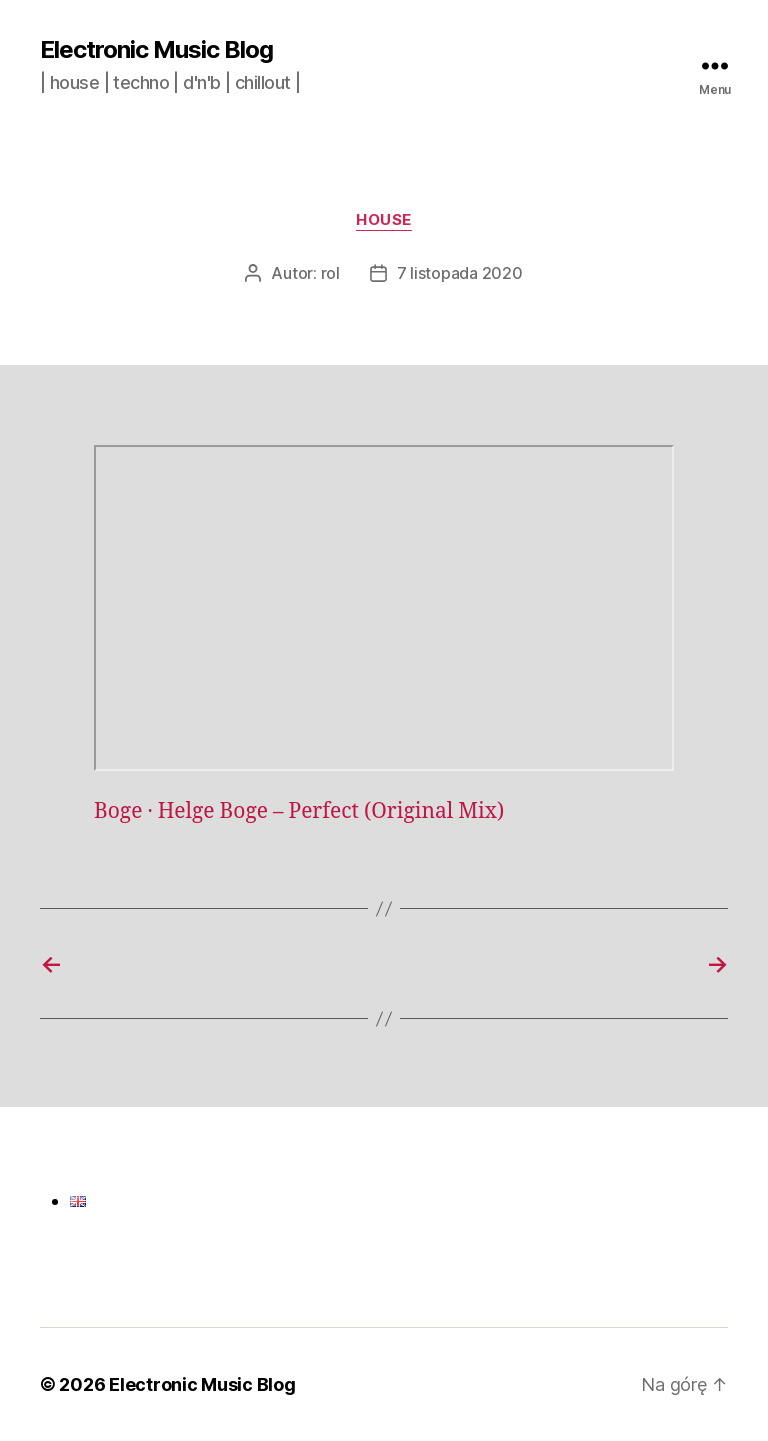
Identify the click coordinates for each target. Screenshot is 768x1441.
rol (330, 273)
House (384, 220)
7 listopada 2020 (460, 273)
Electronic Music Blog (156, 50)
